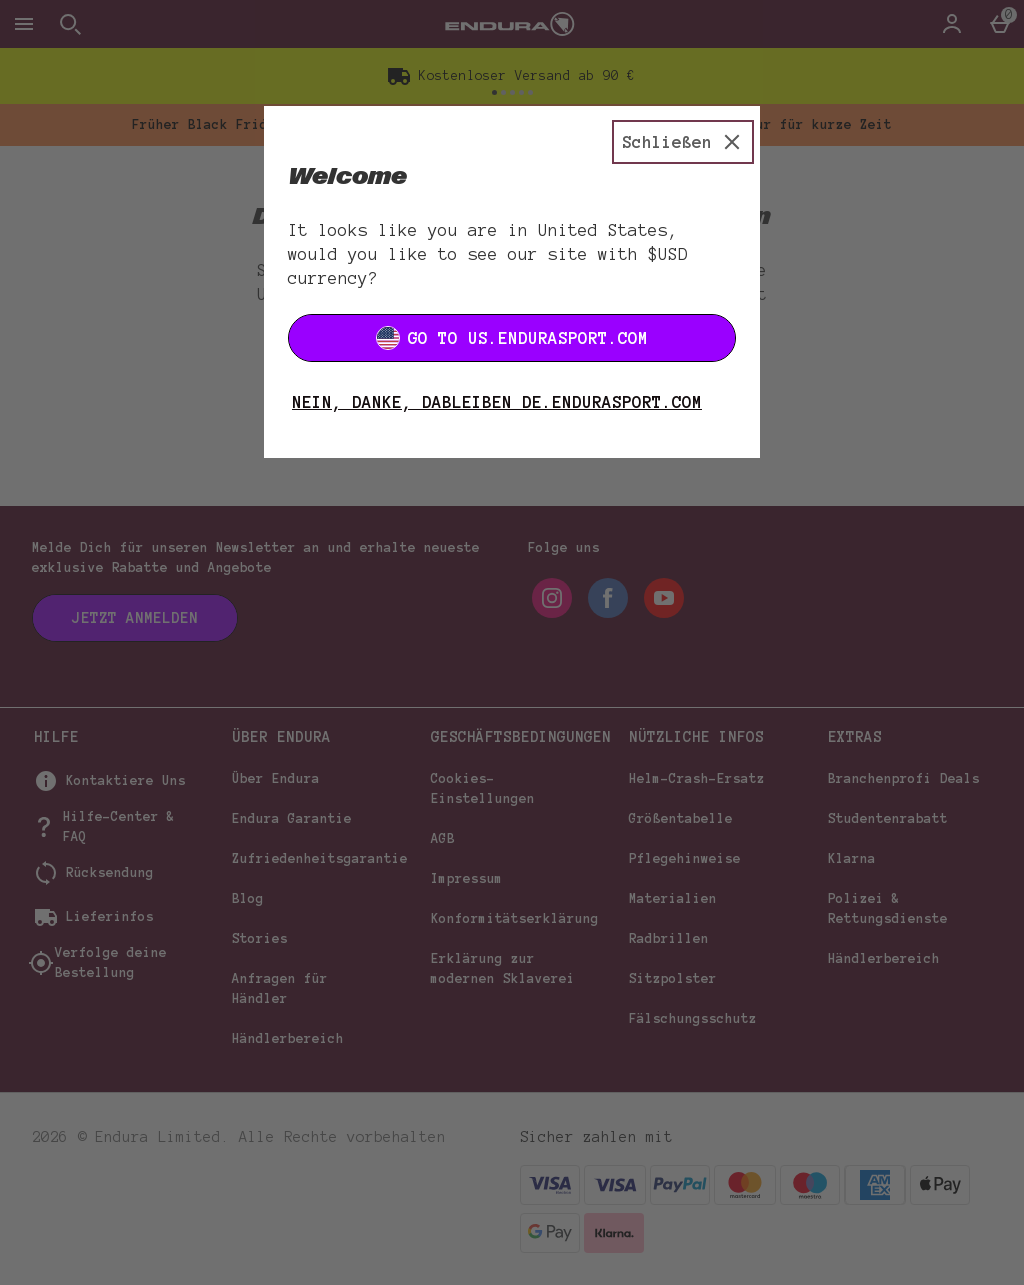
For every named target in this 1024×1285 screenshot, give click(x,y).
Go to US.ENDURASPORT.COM (512, 338)
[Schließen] (683, 142)
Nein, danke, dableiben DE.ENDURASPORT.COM (497, 402)
